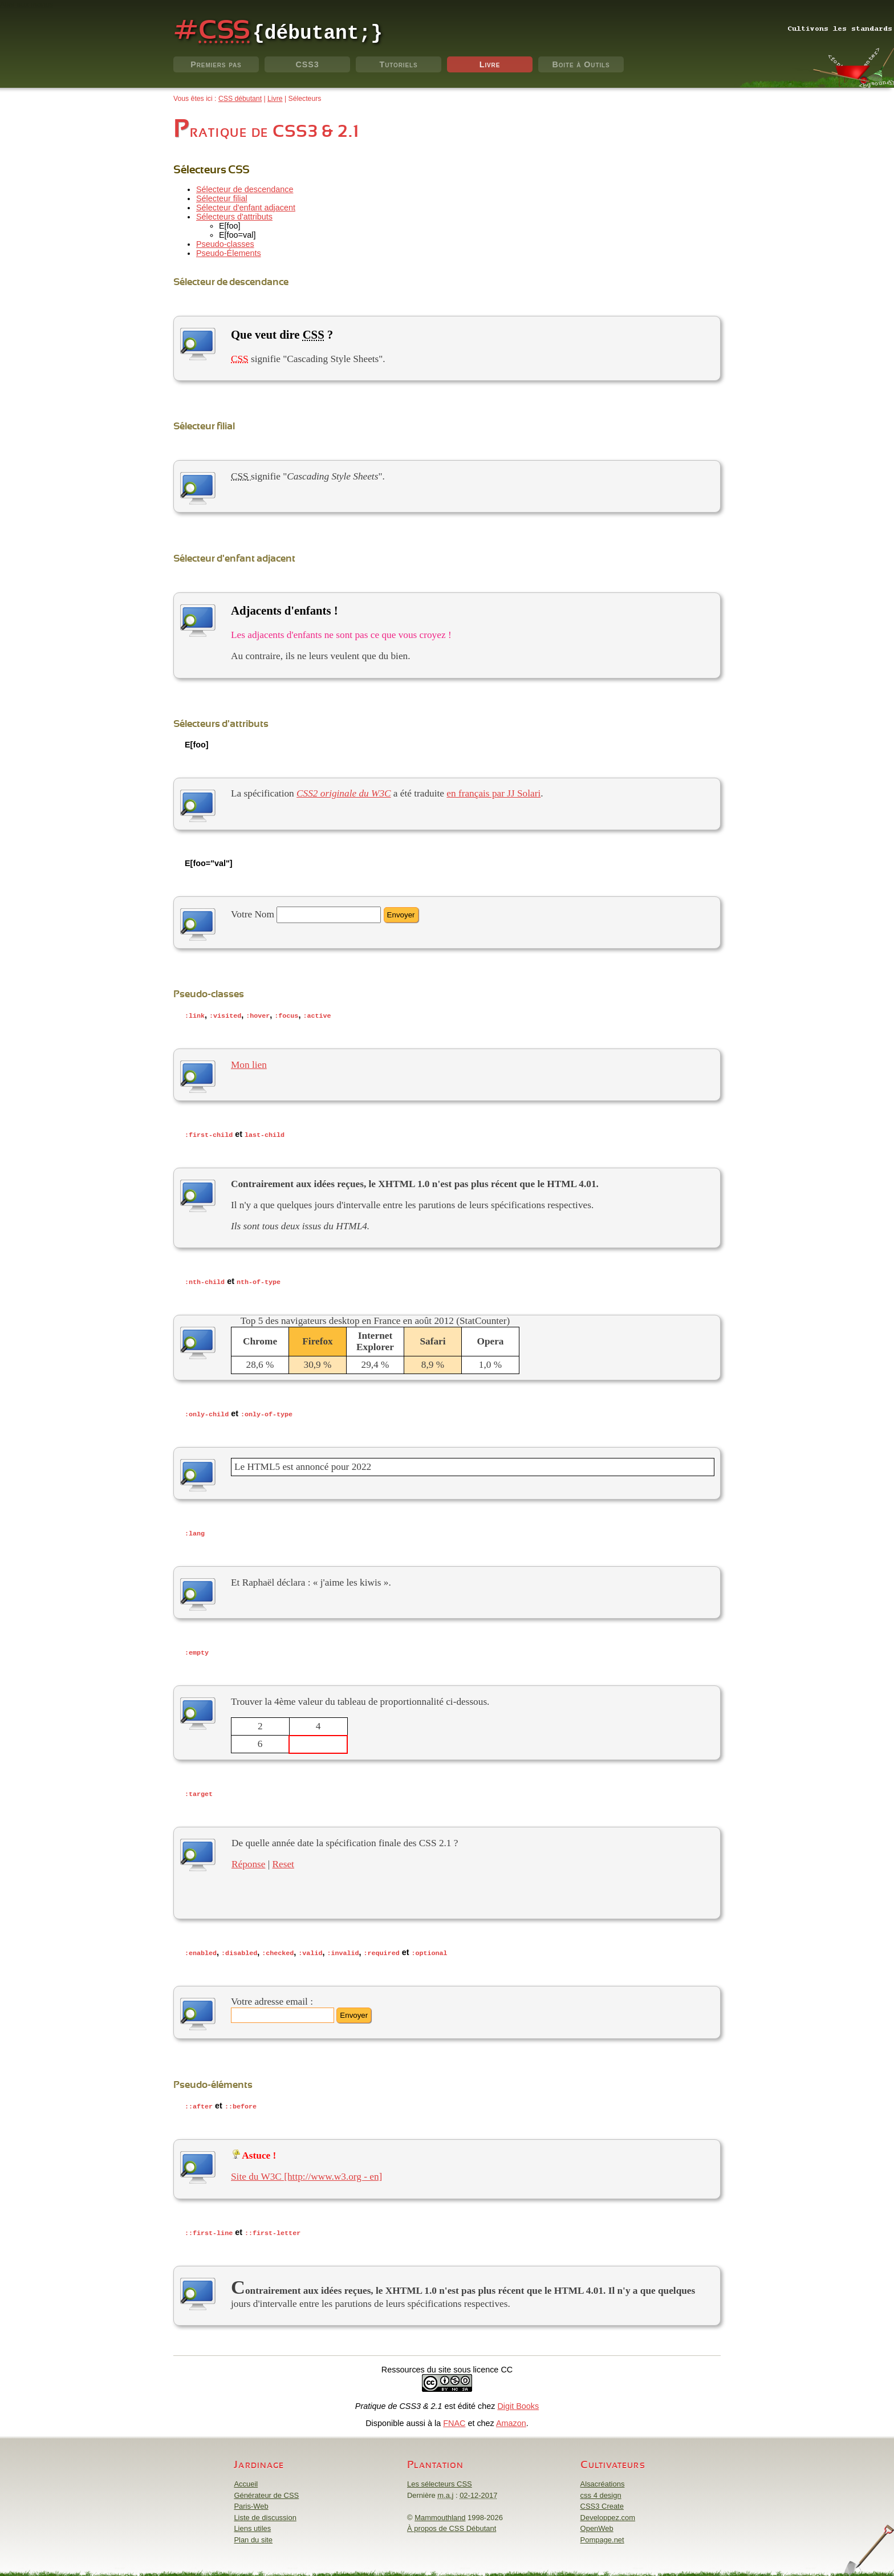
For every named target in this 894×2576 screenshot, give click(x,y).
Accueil (246, 2478)
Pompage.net (602, 2534)
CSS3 (307, 64)
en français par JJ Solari (493, 793)
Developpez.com (607, 2512)
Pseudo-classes (225, 244)
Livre (489, 64)
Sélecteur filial (221, 198)
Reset (283, 1860)
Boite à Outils (580, 64)
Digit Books (518, 2400)
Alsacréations (602, 2478)
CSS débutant (240, 99)
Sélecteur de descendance (244, 189)
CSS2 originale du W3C (343, 793)
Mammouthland (440, 2512)
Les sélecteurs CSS (439, 2478)
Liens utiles (252, 2522)
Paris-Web (251, 2500)
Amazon (511, 2417)
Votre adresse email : (272, 1997)
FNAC (454, 2417)
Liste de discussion (265, 2512)
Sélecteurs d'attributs (234, 216)
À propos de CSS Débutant (451, 2522)
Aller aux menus (26, 4)
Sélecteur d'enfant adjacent (245, 207)
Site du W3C (256, 2171)
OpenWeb (596, 2522)
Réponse (248, 1860)
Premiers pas (215, 64)
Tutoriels (399, 64)
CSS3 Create (602, 2500)
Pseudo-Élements (228, 253)
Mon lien (249, 1064)
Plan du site (253, 2534)
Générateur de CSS (266, 2489)
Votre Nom (252, 914)
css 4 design (600, 2489)
